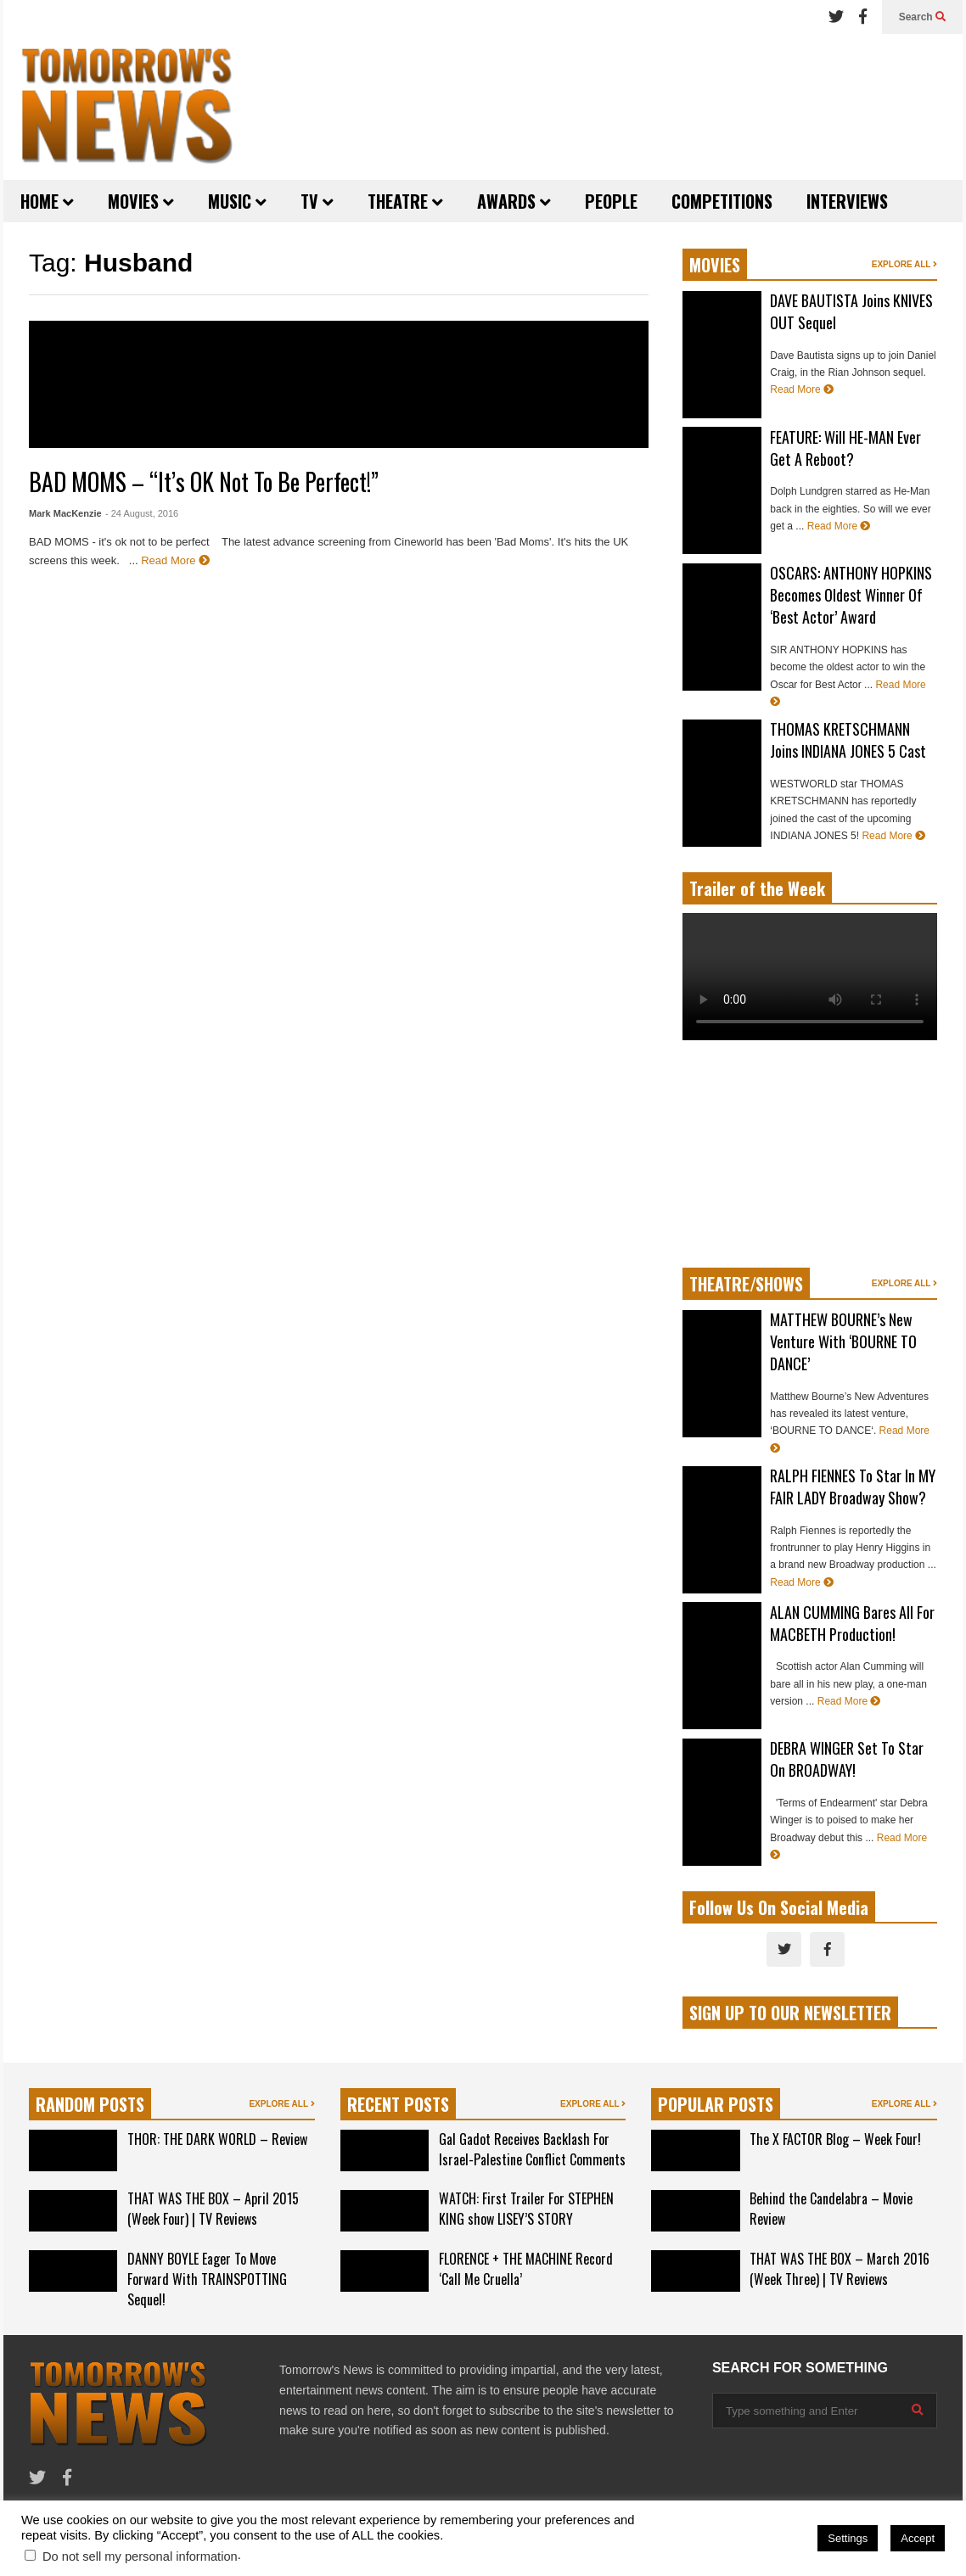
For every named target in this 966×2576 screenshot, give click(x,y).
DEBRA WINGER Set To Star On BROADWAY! (847, 1759)
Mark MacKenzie (65, 513)
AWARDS (514, 201)
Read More (175, 560)
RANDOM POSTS (90, 2104)
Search (922, 17)
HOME (47, 201)
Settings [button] (848, 2538)
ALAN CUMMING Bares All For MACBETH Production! (852, 1623)
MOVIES (141, 201)
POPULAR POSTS (715, 2104)
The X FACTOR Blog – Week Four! (835, 2139)
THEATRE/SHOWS (746, 1283)
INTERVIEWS (847, 201)
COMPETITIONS (721, 201)
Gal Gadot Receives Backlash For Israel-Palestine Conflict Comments (532, 2149)
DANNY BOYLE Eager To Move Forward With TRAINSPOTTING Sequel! (207, 2279)
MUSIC (237, 201)
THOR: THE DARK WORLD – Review (217, 2139)
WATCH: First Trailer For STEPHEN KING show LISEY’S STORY (526, 2208)
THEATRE (405, 201)
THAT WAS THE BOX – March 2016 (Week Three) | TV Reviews (839, 2268)
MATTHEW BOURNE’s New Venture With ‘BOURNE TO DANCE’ (843, 1341)
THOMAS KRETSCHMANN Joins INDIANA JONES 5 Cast (848, 740)
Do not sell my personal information (140, 2556)
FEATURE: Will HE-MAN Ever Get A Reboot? (845, 448)
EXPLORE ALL (904, 264)
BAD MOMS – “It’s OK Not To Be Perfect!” (204, 481)
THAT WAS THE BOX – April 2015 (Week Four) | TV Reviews (213, 2208)
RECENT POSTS (398, 2104)
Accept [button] (918, 2538)
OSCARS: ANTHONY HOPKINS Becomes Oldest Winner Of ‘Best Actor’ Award (851, 595)
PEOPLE (611, 201)
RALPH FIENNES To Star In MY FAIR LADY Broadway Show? (852, 1486)
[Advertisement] (620, 106)
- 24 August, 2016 (141, 513)
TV (317, 201)
